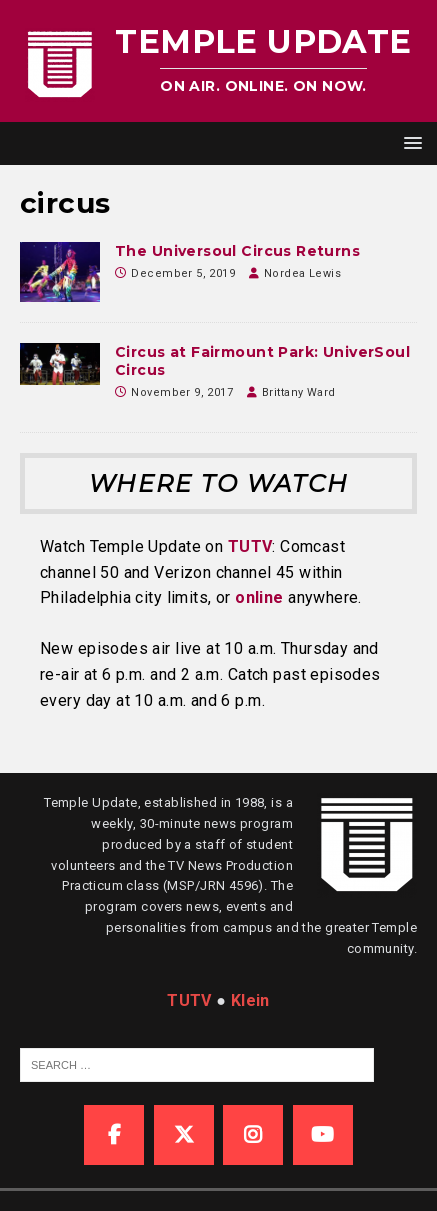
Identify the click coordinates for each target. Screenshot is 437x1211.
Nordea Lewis (302, 273)
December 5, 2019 (183, 273)
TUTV (250, 546)
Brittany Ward (298, 392)
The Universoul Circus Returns (237, 251)
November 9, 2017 (182, 392)
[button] (409, 142)
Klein (250, 1000)
